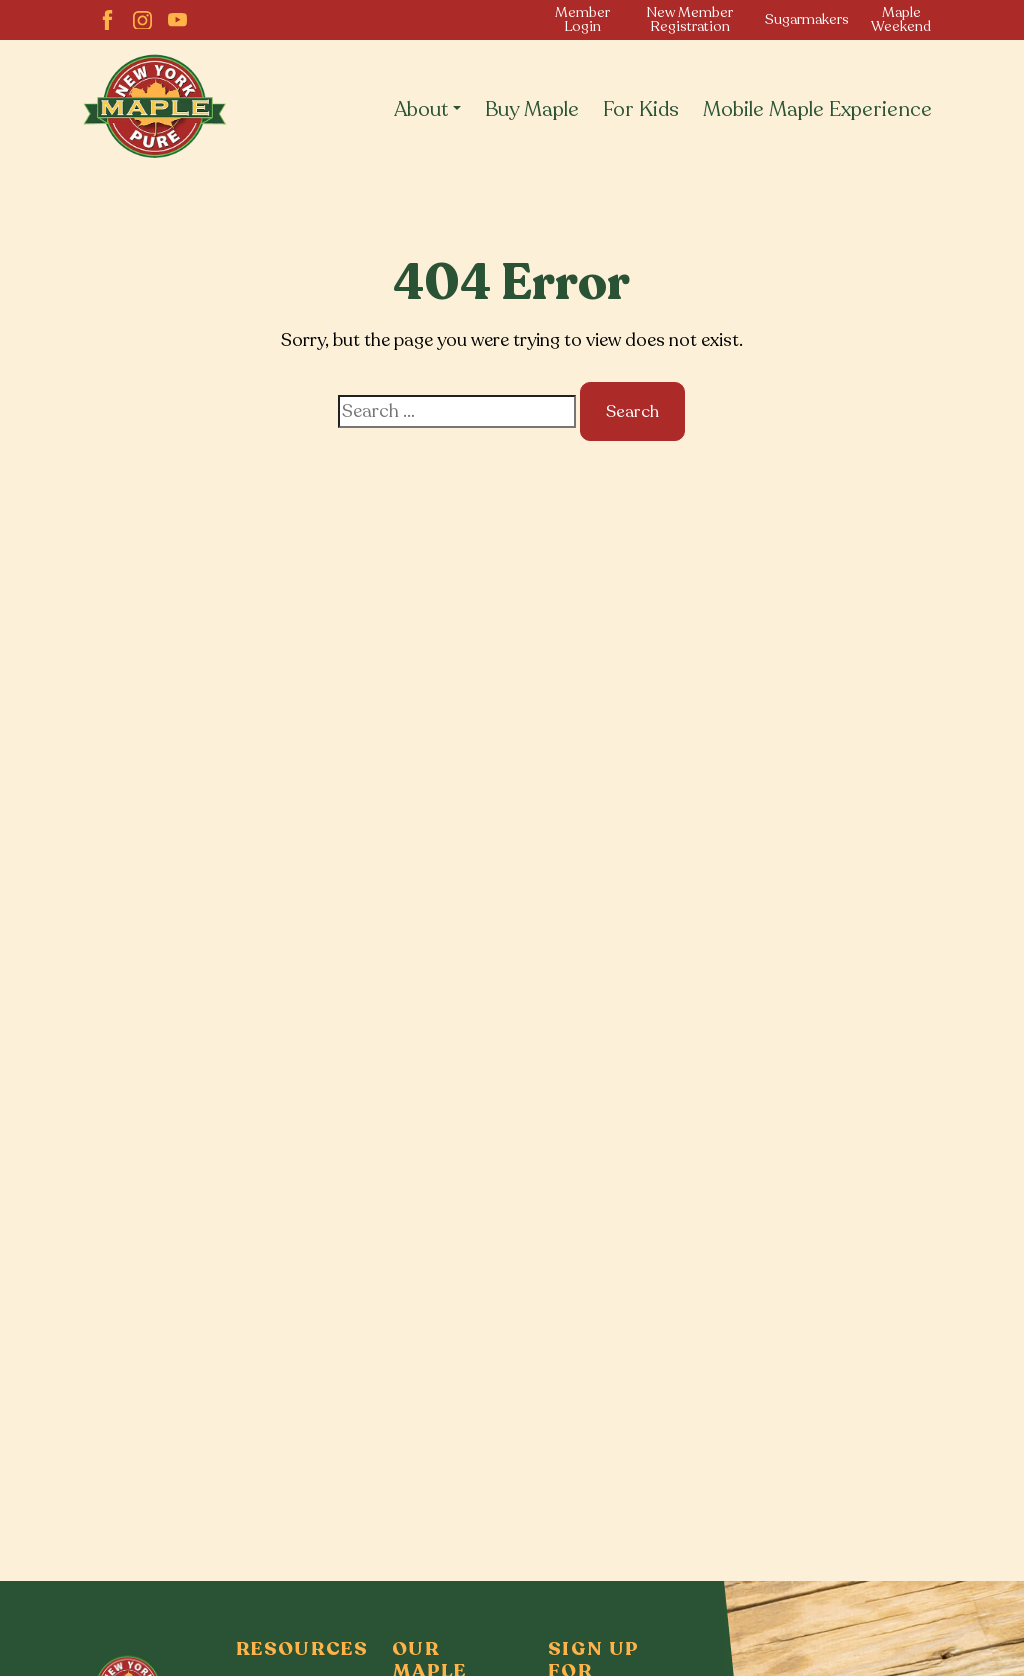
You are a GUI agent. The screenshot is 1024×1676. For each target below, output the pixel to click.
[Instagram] (142, 20)
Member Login (582, 19)
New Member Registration (689, 19)
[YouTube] (177, 20)
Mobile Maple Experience (817, 109)
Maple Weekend (901, 19)
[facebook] (107, 20)
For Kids (641, 109)
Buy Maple (532, 109)
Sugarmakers (807, 19)
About (421, 109)
